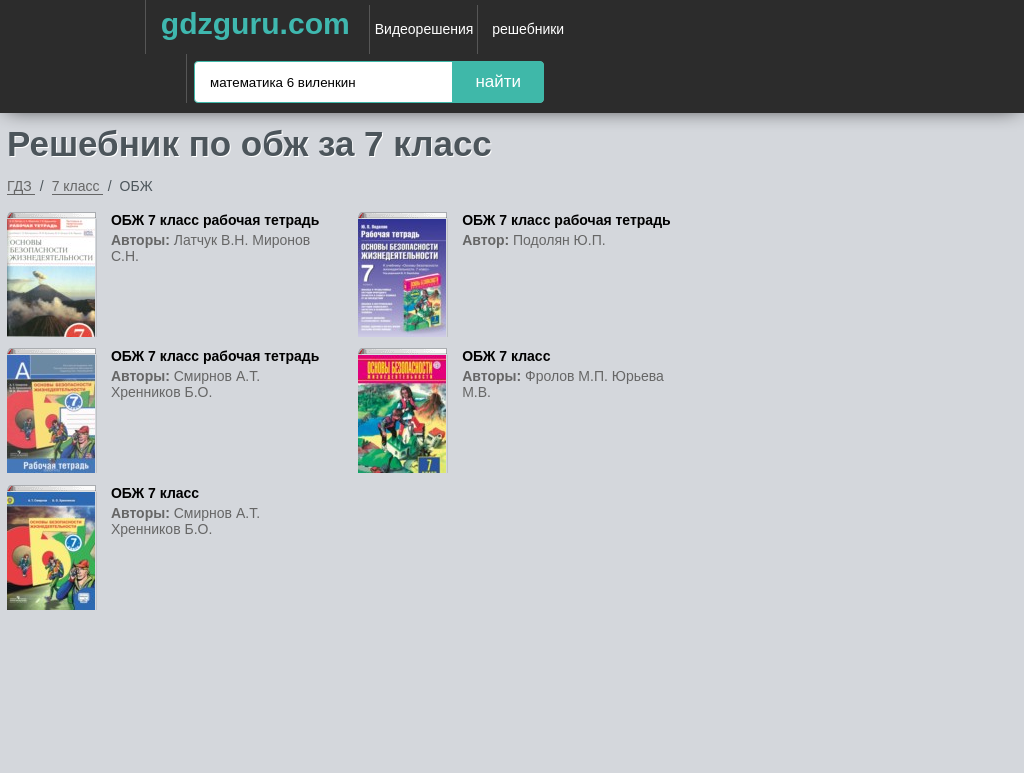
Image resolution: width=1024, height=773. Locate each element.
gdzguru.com (255, 23)
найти (498, 81)
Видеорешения (424, 29)
